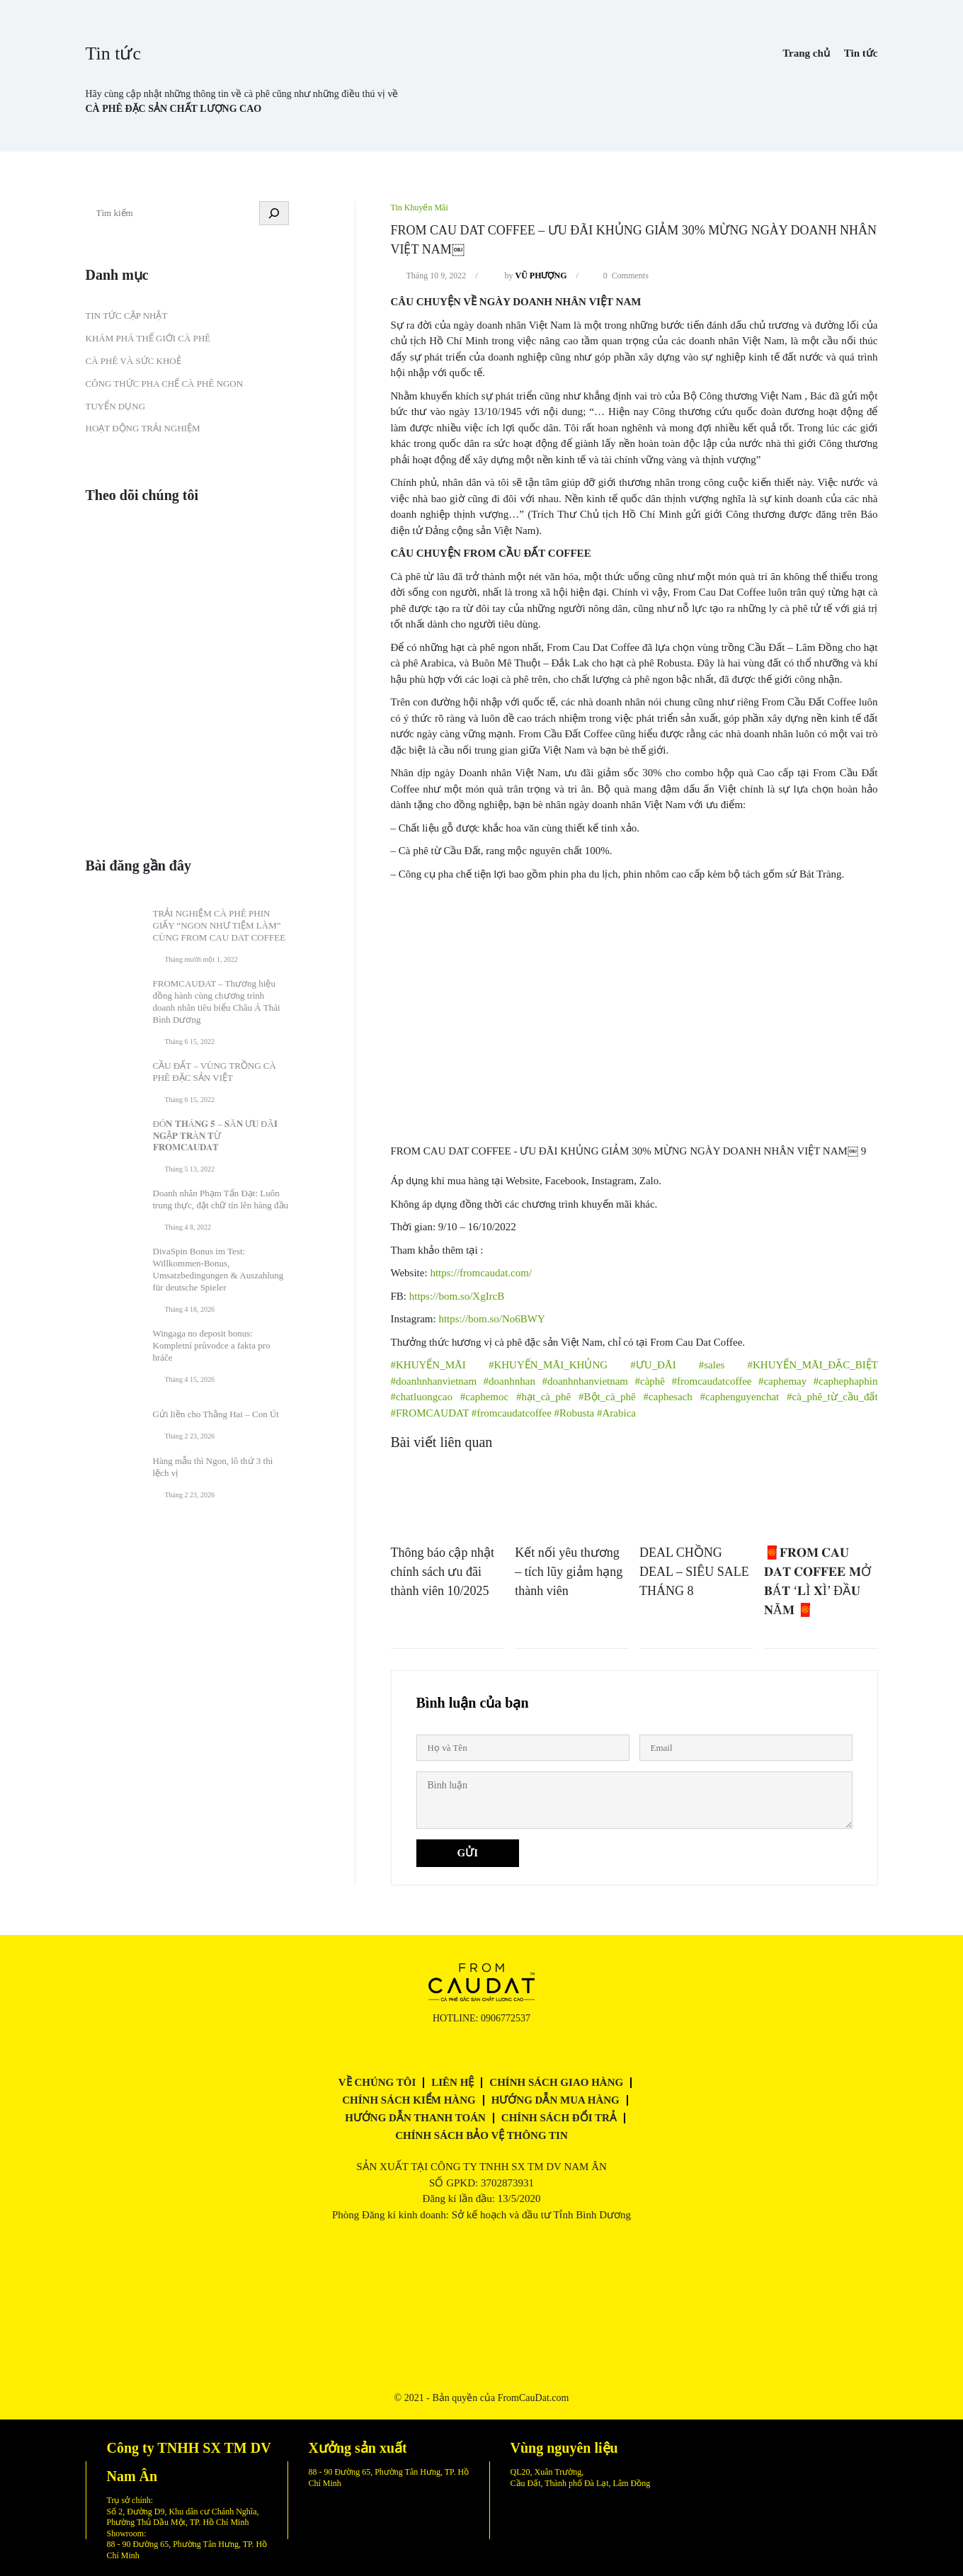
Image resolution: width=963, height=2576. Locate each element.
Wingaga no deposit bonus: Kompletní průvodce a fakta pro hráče (211, 1345)
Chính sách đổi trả (559, 2117)
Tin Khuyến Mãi (419, 207)
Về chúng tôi (377, 2082)
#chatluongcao (421, 1396)
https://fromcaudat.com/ (481, 1272)
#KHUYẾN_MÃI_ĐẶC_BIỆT (812, 1365)
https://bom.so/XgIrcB (457, 1296)
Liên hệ (452, 2082)
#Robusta (574, 1413)
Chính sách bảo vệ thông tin (481, 2135)
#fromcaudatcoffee (711, 1381)
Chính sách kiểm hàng (408, 2100)
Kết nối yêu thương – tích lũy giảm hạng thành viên (568, 1571)
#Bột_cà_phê (607, 1396)
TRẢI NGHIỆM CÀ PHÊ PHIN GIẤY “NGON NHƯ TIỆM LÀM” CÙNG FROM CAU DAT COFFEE (219, 925)
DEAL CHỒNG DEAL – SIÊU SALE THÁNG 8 (694, 1571)
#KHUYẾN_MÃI (428, 1365)
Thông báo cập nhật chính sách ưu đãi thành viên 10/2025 (442, 1571)
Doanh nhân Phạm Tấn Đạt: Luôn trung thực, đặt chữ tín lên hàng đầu (221, 1199)
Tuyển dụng (116, 406)
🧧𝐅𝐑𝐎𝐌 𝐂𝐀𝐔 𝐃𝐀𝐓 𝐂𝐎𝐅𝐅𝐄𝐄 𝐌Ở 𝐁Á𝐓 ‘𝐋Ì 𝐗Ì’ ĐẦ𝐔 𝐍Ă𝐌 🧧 (817, 1581)
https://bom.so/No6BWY (491, 1318)
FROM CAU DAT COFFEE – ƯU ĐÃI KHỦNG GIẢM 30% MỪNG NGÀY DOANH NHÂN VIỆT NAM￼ (634, 239)
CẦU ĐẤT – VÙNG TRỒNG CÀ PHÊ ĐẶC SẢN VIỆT (214, 1071)
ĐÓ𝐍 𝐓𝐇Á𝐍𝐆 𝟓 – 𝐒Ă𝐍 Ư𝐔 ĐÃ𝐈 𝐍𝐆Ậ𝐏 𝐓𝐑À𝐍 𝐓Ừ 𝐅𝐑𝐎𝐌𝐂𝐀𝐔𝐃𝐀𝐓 (215, 1135)
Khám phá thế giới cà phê (148, 338)
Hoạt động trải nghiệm (143, 428)
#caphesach (668, 1396)
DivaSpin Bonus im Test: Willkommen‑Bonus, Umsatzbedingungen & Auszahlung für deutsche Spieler (218, 1269)
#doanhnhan (509, 1381)
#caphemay (782, 1381)
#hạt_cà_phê (543, 1396)
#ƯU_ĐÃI (653, 1365)
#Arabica (616, 1413)
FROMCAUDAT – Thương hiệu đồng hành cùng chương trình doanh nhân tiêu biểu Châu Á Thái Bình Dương (216, 1001)
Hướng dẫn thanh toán (415, 2117)
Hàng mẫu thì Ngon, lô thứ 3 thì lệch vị (213, 1467)
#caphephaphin (846, 1381)
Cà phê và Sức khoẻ (133, 361)
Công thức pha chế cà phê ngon (165, 383)
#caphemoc (484, 1396)
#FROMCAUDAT (430, 1413)
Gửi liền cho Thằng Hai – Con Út (216, 1414)
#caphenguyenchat (740, 1396)
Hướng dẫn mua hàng (555, 2100)
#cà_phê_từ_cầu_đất (832, 1396)
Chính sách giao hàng (556, 2082)
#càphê (650, 1381)
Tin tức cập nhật (127, 315)
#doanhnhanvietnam (434, 1381)
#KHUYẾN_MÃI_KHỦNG (548, 1365)
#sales (712, 1365)
